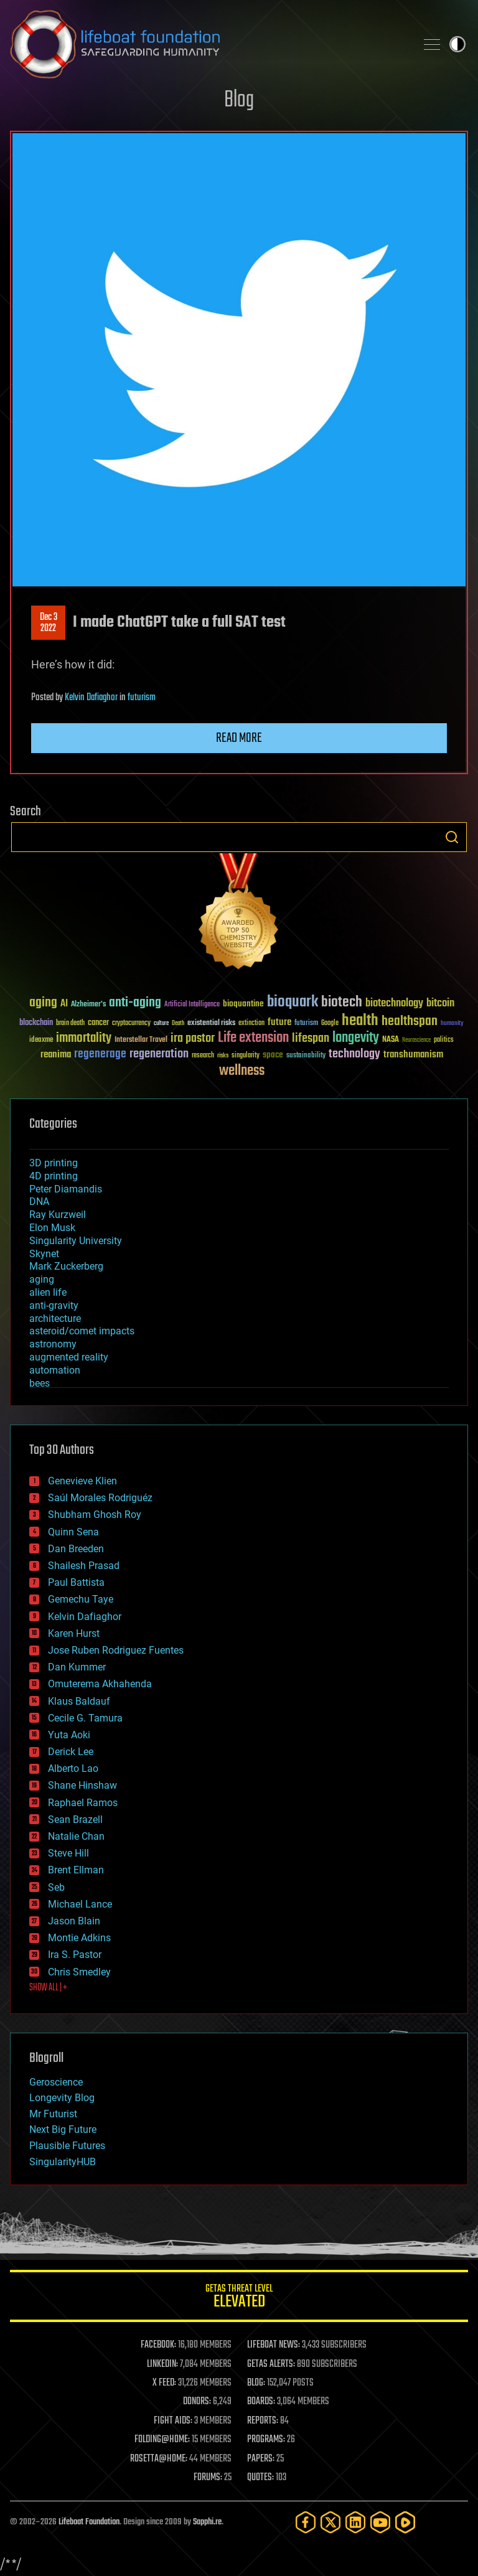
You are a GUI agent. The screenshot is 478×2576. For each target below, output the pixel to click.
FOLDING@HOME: (162, 2440)
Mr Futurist (53, 2114)
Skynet (44, 1254)
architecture (55, 1318)
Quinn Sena (73, 1532)
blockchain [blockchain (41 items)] (36, 1023)
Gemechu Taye (80, 1599)
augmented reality (68, 1357)
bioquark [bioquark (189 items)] (292, 1002)
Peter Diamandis (65, 1189)
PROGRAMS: (266, 2440)
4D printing (53, 1176)
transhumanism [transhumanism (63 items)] (413, 1055)
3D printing (53, 1163)
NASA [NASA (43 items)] (390, 1040)
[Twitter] (330, 2522)
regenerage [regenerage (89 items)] (100, 1054)
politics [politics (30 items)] (444, 1040)
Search (452, 837)
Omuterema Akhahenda (100, 1684)
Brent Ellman (76, 1870)
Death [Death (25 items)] (178, 1023)
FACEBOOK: (158, 2345)
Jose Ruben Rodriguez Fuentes (116, 1650)
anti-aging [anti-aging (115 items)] (135, 1003)
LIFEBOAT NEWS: (273, 2345)
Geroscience (56, 2082)
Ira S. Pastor (74, 1954)
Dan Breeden (76, 1549)
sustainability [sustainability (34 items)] (306, 1056)
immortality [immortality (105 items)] (83, 1038)
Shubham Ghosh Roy (94, 1514)
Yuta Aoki (69, 1735)
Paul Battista (76, 1582)
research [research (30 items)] (203, 1056)
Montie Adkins (79, 1938)
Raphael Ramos (83, 1803)
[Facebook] (306, 2522)
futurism (142, 698)
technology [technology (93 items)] (354, 1054)
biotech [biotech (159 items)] (341, 1002)
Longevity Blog (62, 2098)
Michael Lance (80, 1904)
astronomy (53, 1344)
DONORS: (197, 2402)
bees (39, 1383)
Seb (56, 1887)
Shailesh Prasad (84, 1565)
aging (41, 1279)
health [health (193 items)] (360, 1021)
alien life (48, 1292)
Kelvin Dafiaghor (91, 698)
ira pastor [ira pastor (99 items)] (193, 1038)
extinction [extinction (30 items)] (251, 1023)
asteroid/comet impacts (81, 1331)
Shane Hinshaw (82, 1785)
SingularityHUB (62, 2162)
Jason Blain (74, 1921)
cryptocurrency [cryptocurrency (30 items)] (131, 1023)
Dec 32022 (48, 623)
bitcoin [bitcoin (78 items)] (440, 1003)
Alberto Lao (73, 1768)
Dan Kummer (77, 1667)
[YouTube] (380, 2522)
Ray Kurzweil (57, 1214)
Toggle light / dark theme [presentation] (457, 44)
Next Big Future (62, 2129)
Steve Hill (68, 1853)
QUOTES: (260, 2478)
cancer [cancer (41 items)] (98, 1023)
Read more (239, 738)
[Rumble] (405, 2522)
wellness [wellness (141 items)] (242, 1071)
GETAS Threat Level (239, 2298)
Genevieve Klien (82, 1481)
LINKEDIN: (162, 2364)
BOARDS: (261, 2402)
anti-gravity (53, 1305)
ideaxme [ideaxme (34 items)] (41, 1040)
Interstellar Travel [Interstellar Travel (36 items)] (141, 1040)
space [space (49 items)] (273, 1054)
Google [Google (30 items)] (330, 1023)
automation (54, 1370)
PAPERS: (260, 2459)
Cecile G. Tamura (85, 1718)
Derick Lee (70, 1752)
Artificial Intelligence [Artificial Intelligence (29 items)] (192, 1005)
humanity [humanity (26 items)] (452, 1024)
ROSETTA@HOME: (158, 2459)
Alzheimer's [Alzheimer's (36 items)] (88, 1004)
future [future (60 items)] (279, 1022)
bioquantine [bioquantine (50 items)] (243, 1003)
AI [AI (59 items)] (64, 1004)
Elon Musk (52, 1228)
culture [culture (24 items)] (161, 1023)
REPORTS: (262, 2421)
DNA (39, 1201)
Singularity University (75, 1241)
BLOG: (256, 2383)
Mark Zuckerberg (66, 1266)
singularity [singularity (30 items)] (246, 1056)
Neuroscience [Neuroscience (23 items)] (416, 1040)
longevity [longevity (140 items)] (355, 1038)
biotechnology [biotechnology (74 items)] (394, 1003)
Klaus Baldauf (79, 1701)
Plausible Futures (67, 2146)
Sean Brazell (75, 1819)
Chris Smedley (79, 1972)
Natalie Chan (76, 1836)
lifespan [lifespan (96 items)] (310, 1038)
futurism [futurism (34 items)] (306, 1023)
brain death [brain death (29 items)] (70, 1023)
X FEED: (164, 2383)
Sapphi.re (207, 2522)
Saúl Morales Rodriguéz (100, 1498)
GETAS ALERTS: (271, 2364)
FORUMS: (208, 2478)
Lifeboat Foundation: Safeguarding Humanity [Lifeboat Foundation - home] (208, 44)
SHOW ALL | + (48, 1988)
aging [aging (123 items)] (43, 1003)
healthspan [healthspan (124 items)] (410, 1021)
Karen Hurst (74, 1633)
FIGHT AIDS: (173, 2421)
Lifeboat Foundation (89, 2522)
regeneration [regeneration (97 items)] (159, 1054)
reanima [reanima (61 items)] (55, 1055)
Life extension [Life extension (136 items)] (253, 1038)
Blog (239, 100)
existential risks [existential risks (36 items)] (211, 1023)
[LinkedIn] (355, 2522)
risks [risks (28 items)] (222, 1055)
